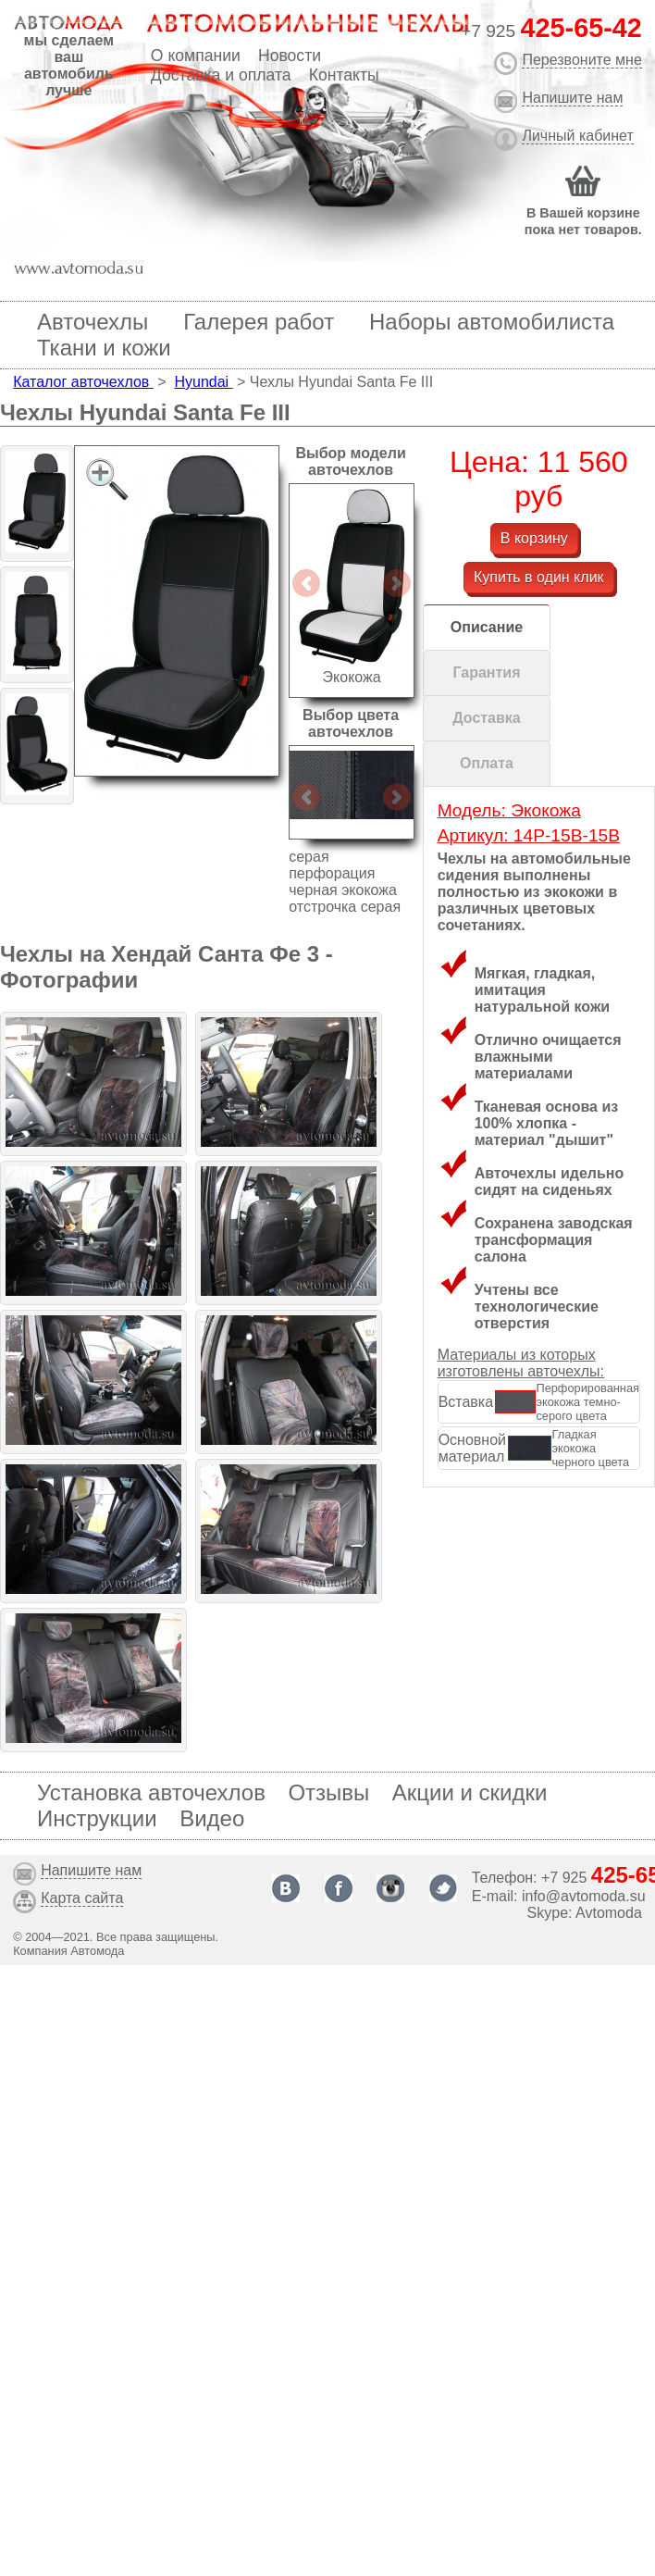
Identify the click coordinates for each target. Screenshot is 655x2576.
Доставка (486, 718)
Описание (487, 627)
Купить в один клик (539, 577)
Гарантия (486, 672)
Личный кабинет (577, 135)
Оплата (486, 763)
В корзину (534, 538)
